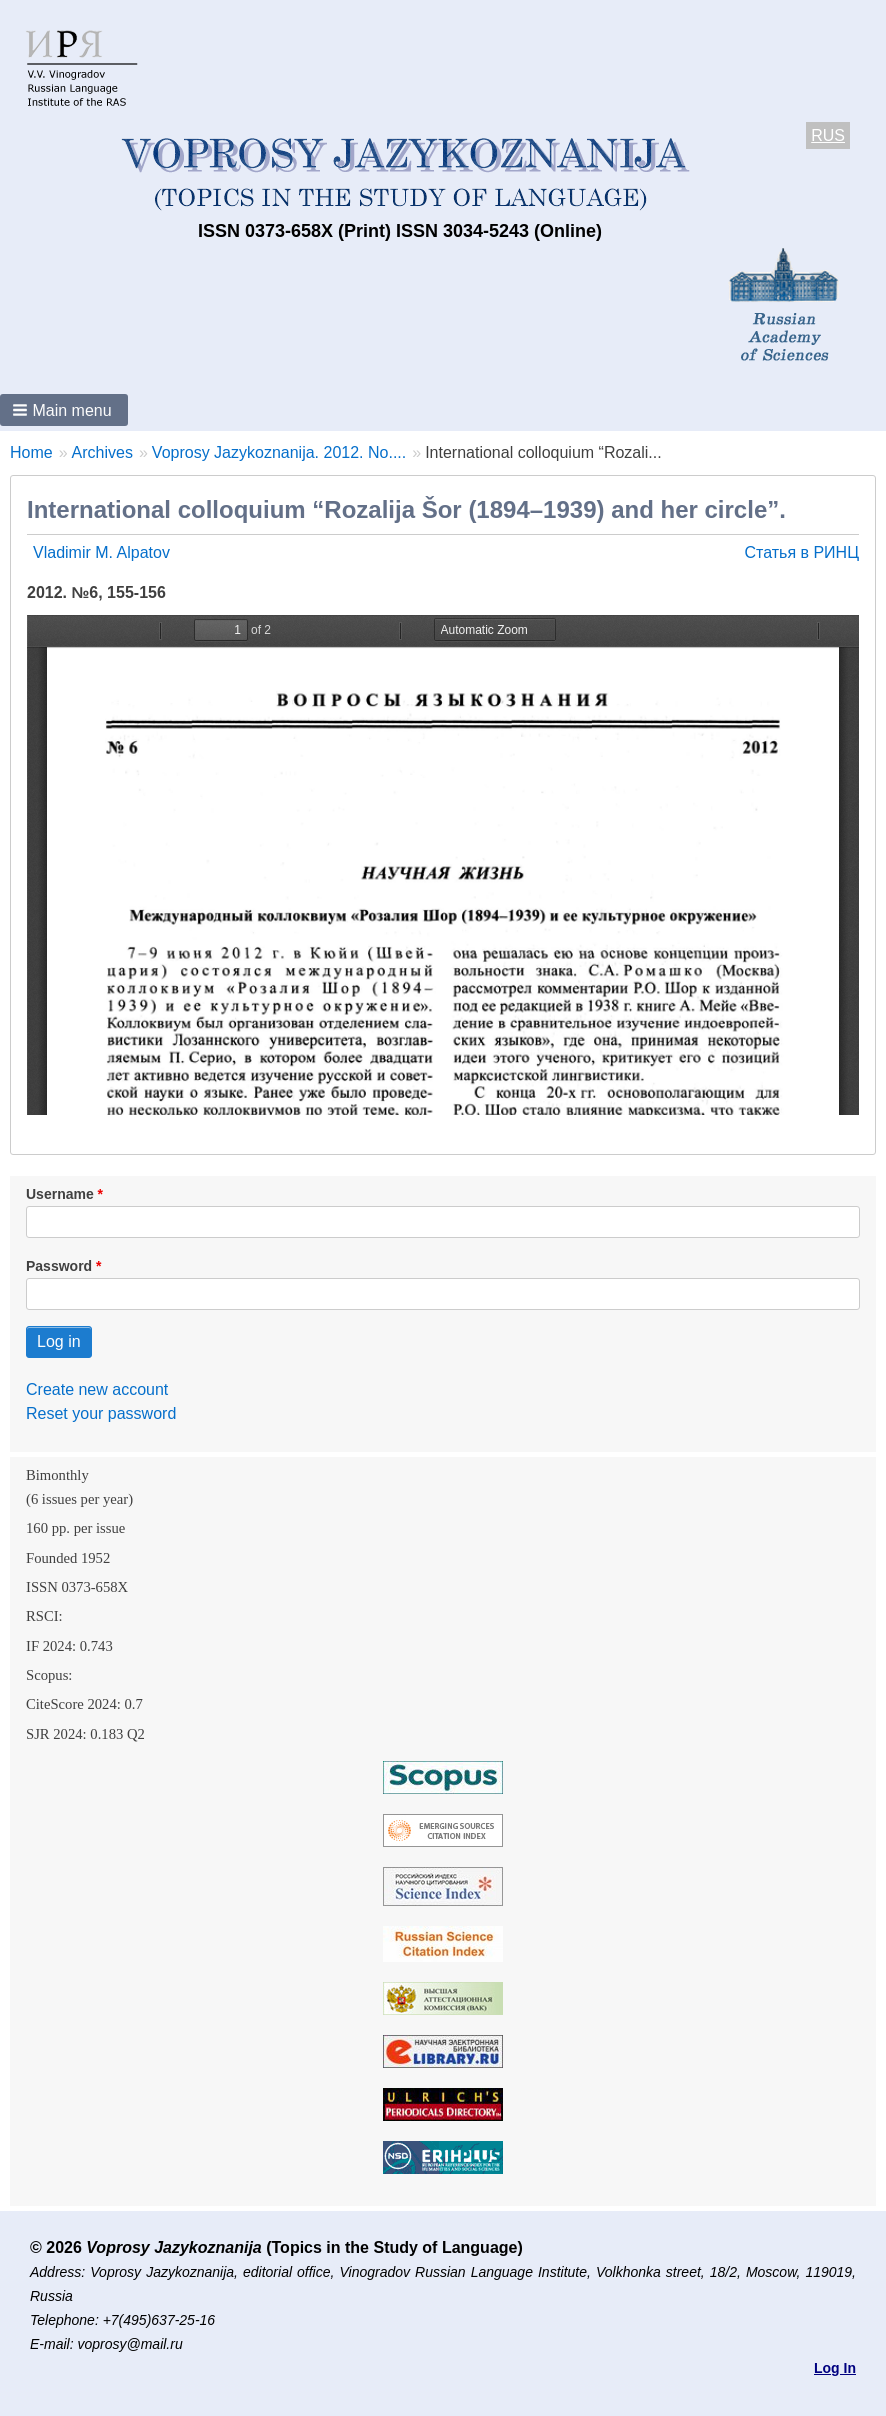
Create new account (97, 1389)
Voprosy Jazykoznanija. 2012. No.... (279, 452)
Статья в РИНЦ (801, 552)
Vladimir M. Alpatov (101, 552)
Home (31, 452)
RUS (828, 135)
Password (59, 1266)
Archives (102, 452)
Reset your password (101, 1413)
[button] (64, 410)
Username (60, 1194)
